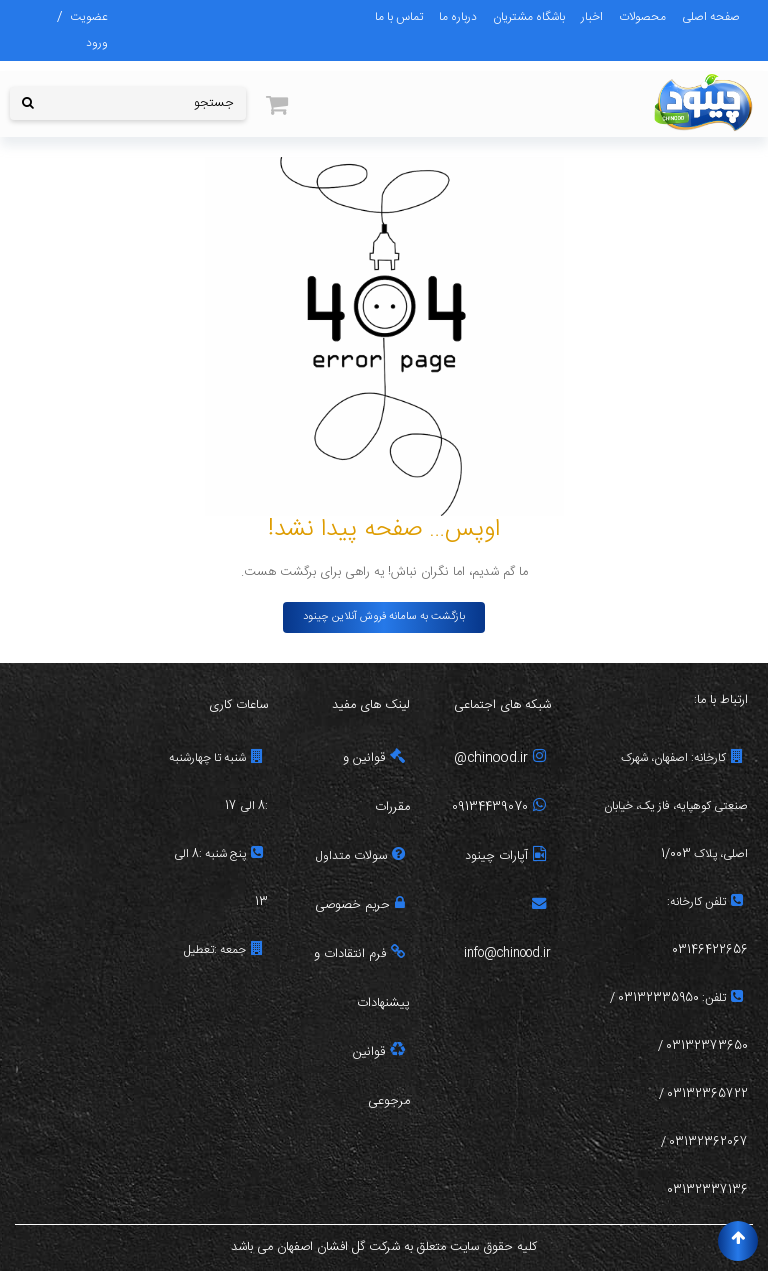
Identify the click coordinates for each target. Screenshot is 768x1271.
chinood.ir (506, 758)
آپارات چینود (505, 856)
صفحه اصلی (711, 17)
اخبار (592, 17)
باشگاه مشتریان (529, 17)
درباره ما (458, 17)
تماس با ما (399, 17)
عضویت (89, 17)
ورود (97, 43)
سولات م (374, 856)
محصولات (642, 17)
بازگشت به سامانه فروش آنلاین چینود (384, 616)
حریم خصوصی (360, 905)
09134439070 (499, 807)
